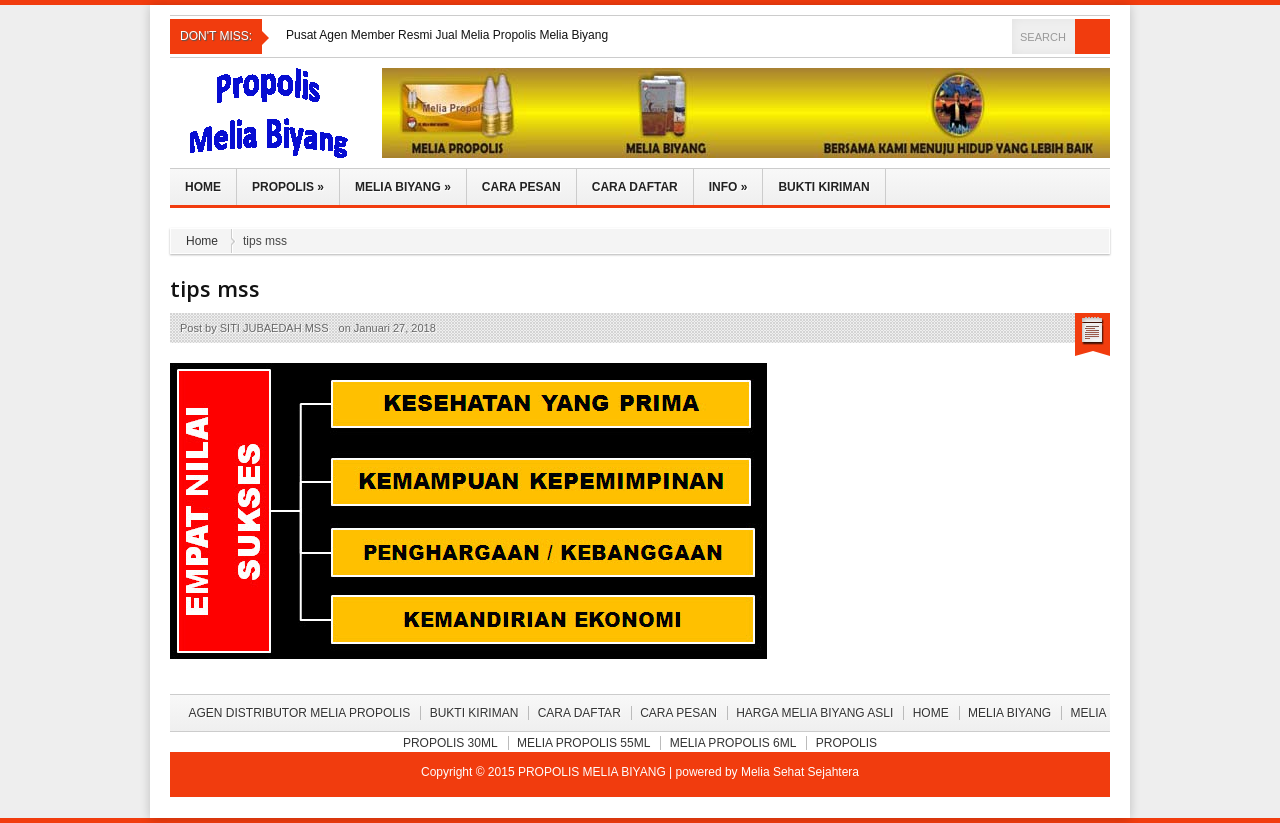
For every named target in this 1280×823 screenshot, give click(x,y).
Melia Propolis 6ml (733, 743)
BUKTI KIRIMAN (474, 713)
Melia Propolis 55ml (583, 743)
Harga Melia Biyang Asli (814, 713)
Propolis (288, 187)
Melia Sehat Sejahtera (800, 772)
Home (203, 187)
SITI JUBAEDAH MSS (274, 328)
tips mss (215, 288)
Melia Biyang (403, 187)
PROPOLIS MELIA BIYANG (593, 772)
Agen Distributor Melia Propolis (299, 713)
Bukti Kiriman (823, 187)
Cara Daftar (635, 187)
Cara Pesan (521, 187)
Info (728, 187)
